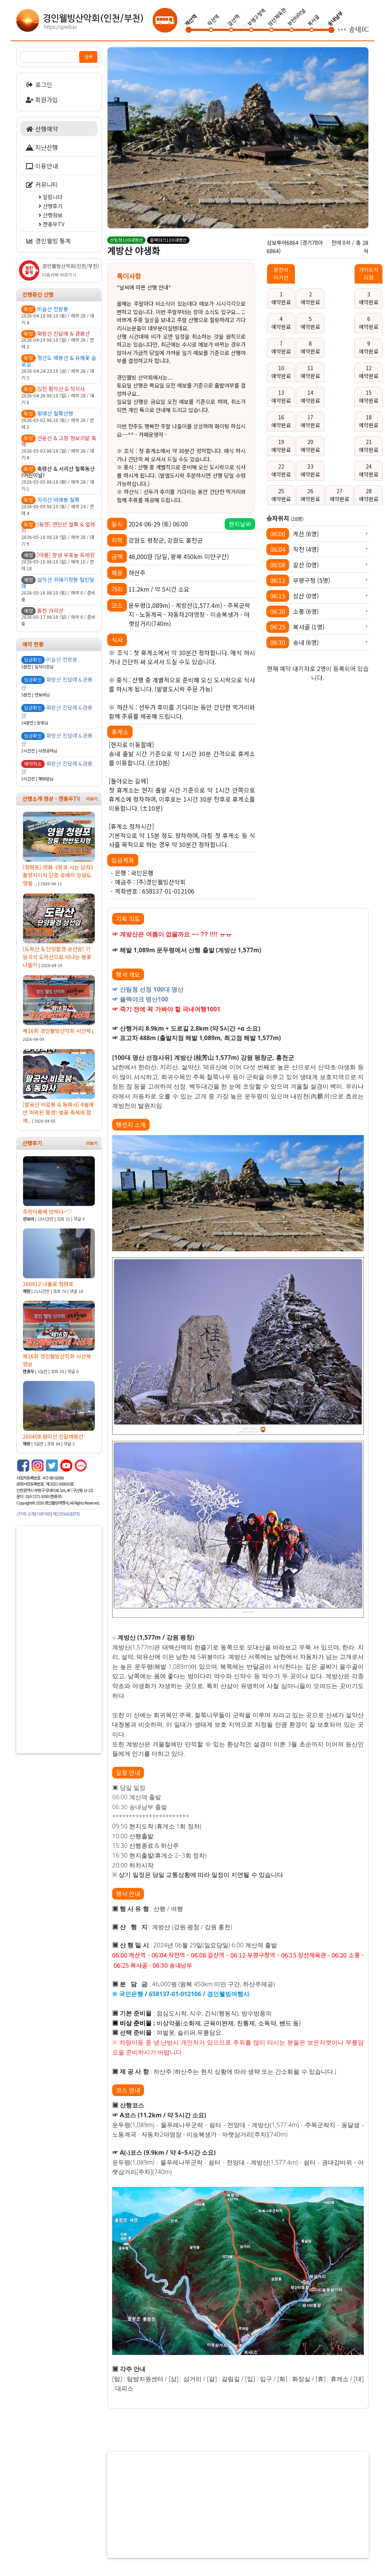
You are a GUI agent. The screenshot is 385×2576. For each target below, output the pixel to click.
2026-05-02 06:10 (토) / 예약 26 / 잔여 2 (59, 420)
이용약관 (43, 1514)
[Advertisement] (59, 1639)
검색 (88, 56)
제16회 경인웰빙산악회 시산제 (59, 1008)
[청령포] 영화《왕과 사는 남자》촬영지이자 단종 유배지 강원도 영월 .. (59, 849)
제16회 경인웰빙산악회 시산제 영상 (59, 1337)
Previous (115, 134)
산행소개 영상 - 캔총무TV (51, 798)
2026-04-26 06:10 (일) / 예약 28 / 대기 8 (59, 395)
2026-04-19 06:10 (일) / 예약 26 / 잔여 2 (59, 340)
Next (353, 134)
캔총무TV (51, 224)
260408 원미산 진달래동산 (59, 1414)
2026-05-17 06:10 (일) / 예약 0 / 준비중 (59, 617)
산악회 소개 (25, 1514)
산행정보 (51, 215)
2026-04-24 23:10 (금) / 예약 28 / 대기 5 (59, 368)
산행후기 (51, 206)
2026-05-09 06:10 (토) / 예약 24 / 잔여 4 (59, 506)
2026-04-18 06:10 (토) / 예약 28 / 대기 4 (59, 316)
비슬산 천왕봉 (61, 659)
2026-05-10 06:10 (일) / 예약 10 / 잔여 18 (59, 562)
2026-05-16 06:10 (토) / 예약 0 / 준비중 (59, 589)
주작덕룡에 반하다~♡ (59, 1189)
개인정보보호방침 (66, 1514)
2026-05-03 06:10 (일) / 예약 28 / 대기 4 (59, 448)
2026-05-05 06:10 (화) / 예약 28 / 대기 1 (59, 479)
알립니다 (51, 197)
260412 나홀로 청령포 (59, 1261)
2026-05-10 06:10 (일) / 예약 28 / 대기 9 (59, 534)
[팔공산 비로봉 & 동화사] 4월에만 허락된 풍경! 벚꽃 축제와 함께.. (59, 1086)
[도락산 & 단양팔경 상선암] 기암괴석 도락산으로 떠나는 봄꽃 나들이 (59, 931)
